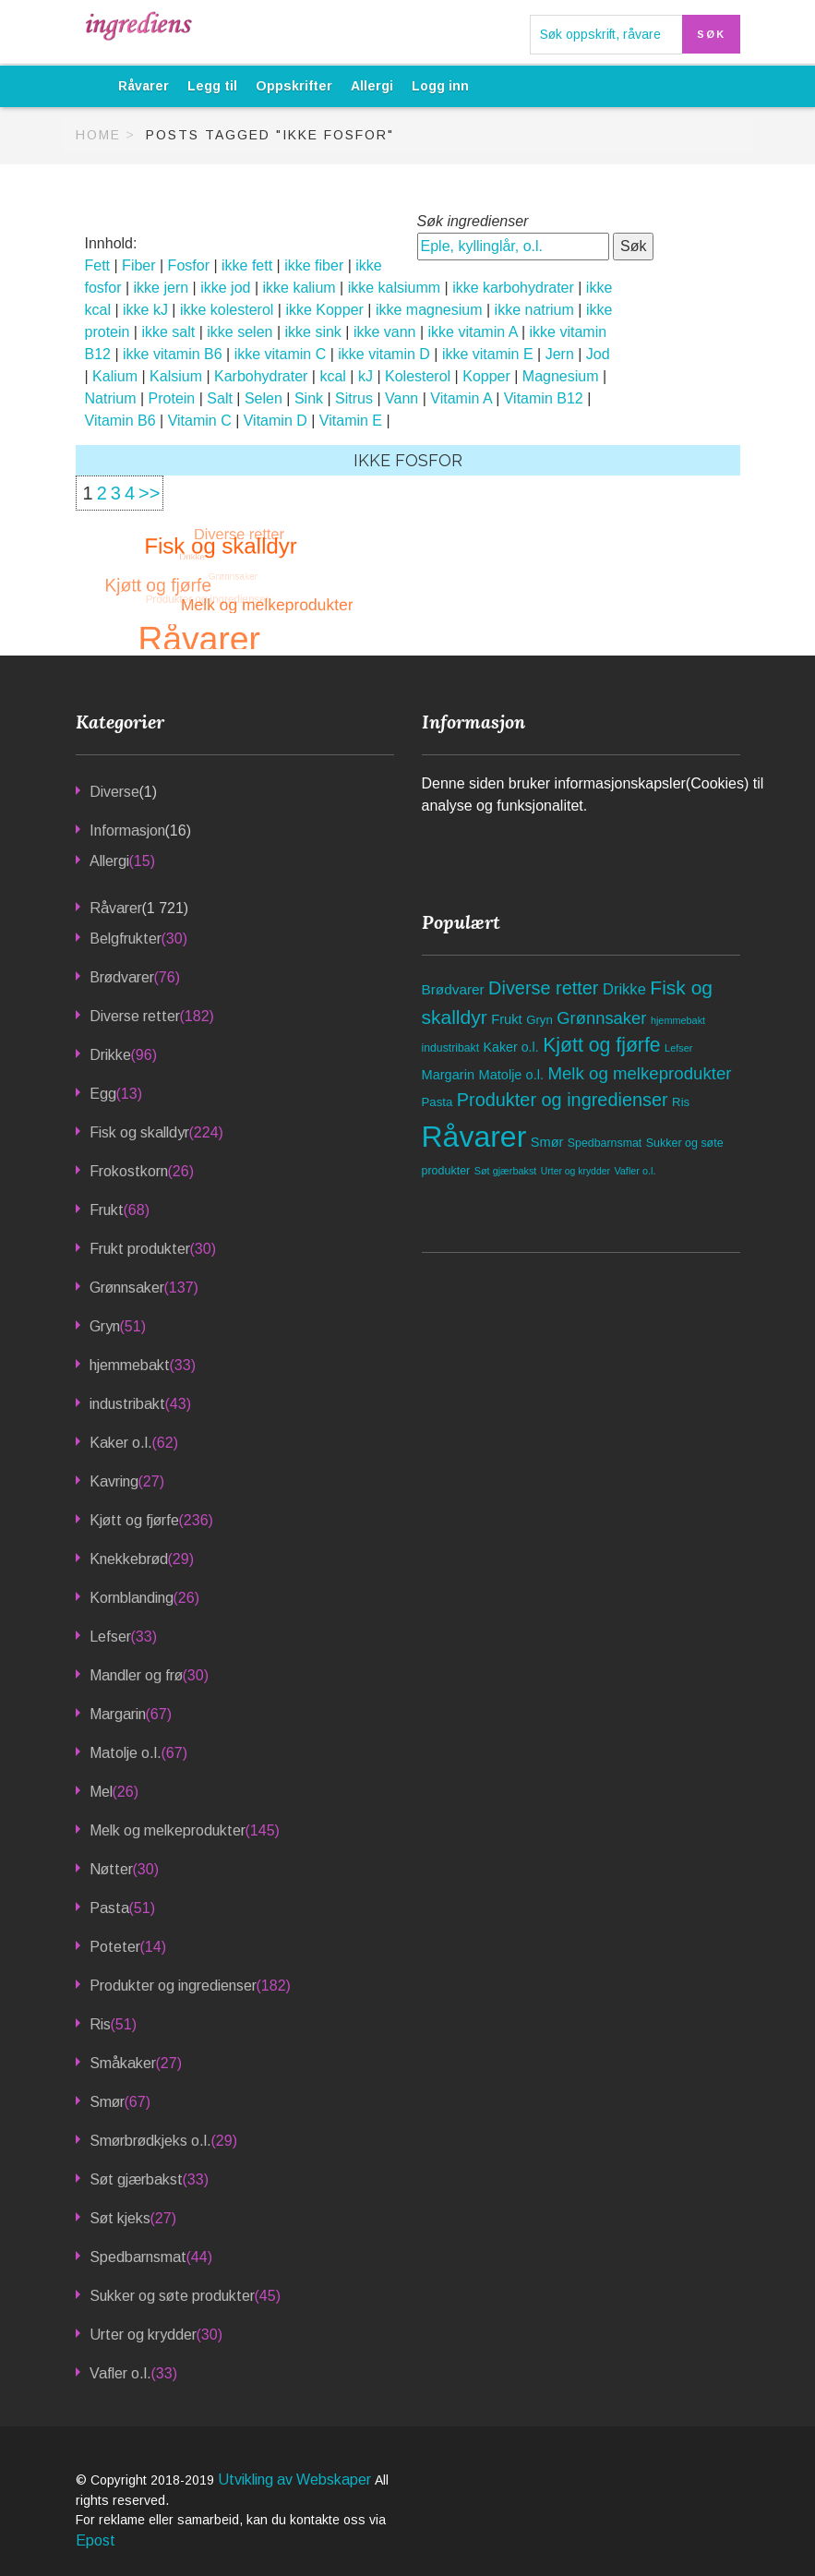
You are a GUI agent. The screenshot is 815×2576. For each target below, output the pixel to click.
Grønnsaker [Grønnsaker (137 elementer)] (601, 1018)
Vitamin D (275, 420)
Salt (220, 398)
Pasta (109, 1908)
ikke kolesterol (226, 310)
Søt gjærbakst (136, 2179)
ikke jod (225, 287)
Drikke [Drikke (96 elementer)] (624, 989)
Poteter (115, 1947)
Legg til (212, 85)
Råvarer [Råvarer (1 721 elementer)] (474, 1136)
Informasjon (127, 830)
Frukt (107, 1210)
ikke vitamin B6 (172, 354)
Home (98, 134)
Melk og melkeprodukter (168, 1830)
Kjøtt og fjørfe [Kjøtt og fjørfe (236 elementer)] (602, 1045)
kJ (365, 376)
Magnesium (560, 376)
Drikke (110, 1055)
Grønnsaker (127, 1287)
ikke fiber (313, 265)
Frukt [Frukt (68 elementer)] (506, 1019)
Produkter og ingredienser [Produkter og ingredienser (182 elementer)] (562, 1099)
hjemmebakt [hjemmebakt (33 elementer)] (678, 1020)
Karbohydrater (260, 376)
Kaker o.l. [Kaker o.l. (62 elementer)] (511, 1047)
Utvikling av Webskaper (296, 2479)
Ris (100, 2024)
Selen (263, 398)
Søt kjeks (120, 2218)
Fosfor (189, 265)
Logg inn (440, 85)
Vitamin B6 (120, 420)
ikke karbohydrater (513, 287)
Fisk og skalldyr (139, 1132)
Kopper (486, 376)
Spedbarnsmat (138, 2257)
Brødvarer (122, 977)
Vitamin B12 (543, 398)
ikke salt (168, 332)
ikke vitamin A (473, 332)
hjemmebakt (130, 1365)
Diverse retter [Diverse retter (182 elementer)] (543, 988)
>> (149, 493)
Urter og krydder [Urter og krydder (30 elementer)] (575, 1171)
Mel (101, 1792)
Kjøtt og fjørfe (134, 1520)
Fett (98, 265)
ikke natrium (534, 310)
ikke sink (313, 332)
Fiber (138, 265)
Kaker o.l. (121, 1443)
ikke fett (247, 265)
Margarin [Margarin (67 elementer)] (448, 1074)
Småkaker (123, 2063)
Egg (103, 1093)
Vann (401, 398)
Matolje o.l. (126, 1753)
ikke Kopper (324, 310)
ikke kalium (298, 287)
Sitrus (354, 398)
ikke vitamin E (487, 354)
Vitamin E (350, 420)
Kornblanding (132, 1598)
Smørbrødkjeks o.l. (150, 2141)
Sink (308, 398)
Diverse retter (135, 1016)
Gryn (105, 1326)
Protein (172, 398)
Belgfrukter (126, 938)
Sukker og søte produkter (172, 2296)
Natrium (111, 398)
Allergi (372, 85)
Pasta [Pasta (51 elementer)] (437, 1102)
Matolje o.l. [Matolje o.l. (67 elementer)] (511, 1074)
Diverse (114, 792)
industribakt (127, 1404)
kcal (332, 376)
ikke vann (385, 332)
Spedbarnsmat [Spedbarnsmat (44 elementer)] (604, 1143)
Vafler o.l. (120, 2373)
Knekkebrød (129, 1559)
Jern (559, 354)
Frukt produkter (140, 1249)
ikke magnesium (429, 310)
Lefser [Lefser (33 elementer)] (678, 1047)
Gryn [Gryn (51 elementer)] (539, 1020)
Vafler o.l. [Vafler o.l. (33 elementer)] (634, 1170)
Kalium (115, 376)
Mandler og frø (136, 1675)
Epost (95, 2540)
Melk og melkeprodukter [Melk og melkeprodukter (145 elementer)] (639, 1073)
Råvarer (143, 85)
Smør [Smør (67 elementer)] (547, 1142)
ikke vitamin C (280, 354)
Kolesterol (417, 376)
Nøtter (111, 1869)
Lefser (110, 1636)
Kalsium (176, 376)
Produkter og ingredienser (173, 1985)
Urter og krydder (143, 2334)
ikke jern (161, 287)
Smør (107, 2102)
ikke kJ (145, 310)
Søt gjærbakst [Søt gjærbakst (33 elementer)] (505, 1170)
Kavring (114, 1481)
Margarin (118, 1714)
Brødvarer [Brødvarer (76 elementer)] (453, 989)
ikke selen (239, 332)
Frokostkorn (129, 1171)
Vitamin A (460, 398)
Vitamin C (200, 420)
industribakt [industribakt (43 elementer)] (451, 1047)
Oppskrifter (294, 85)
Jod (598, 354)
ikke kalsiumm (394, 287)
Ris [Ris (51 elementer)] (680, 1102)
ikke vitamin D (384, 354)
